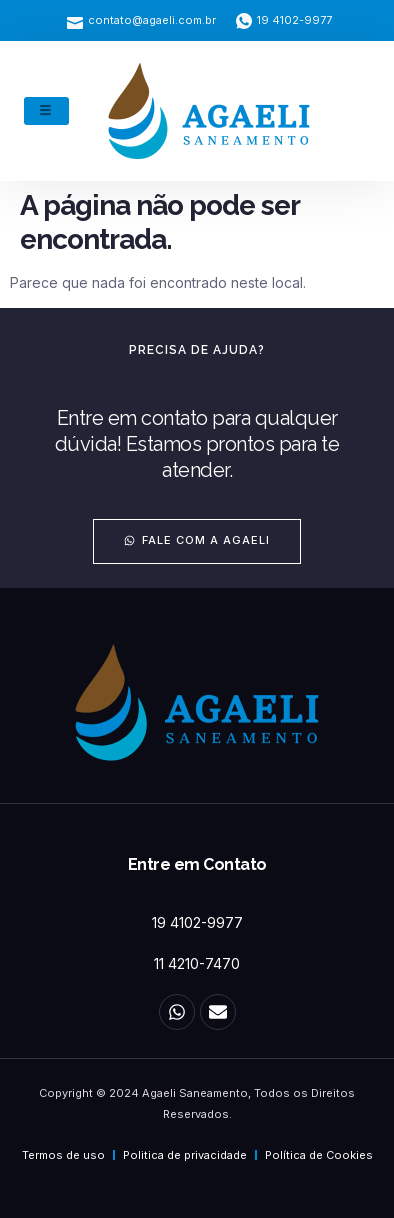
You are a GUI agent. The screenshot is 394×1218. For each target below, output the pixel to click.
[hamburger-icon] (46, 111)
